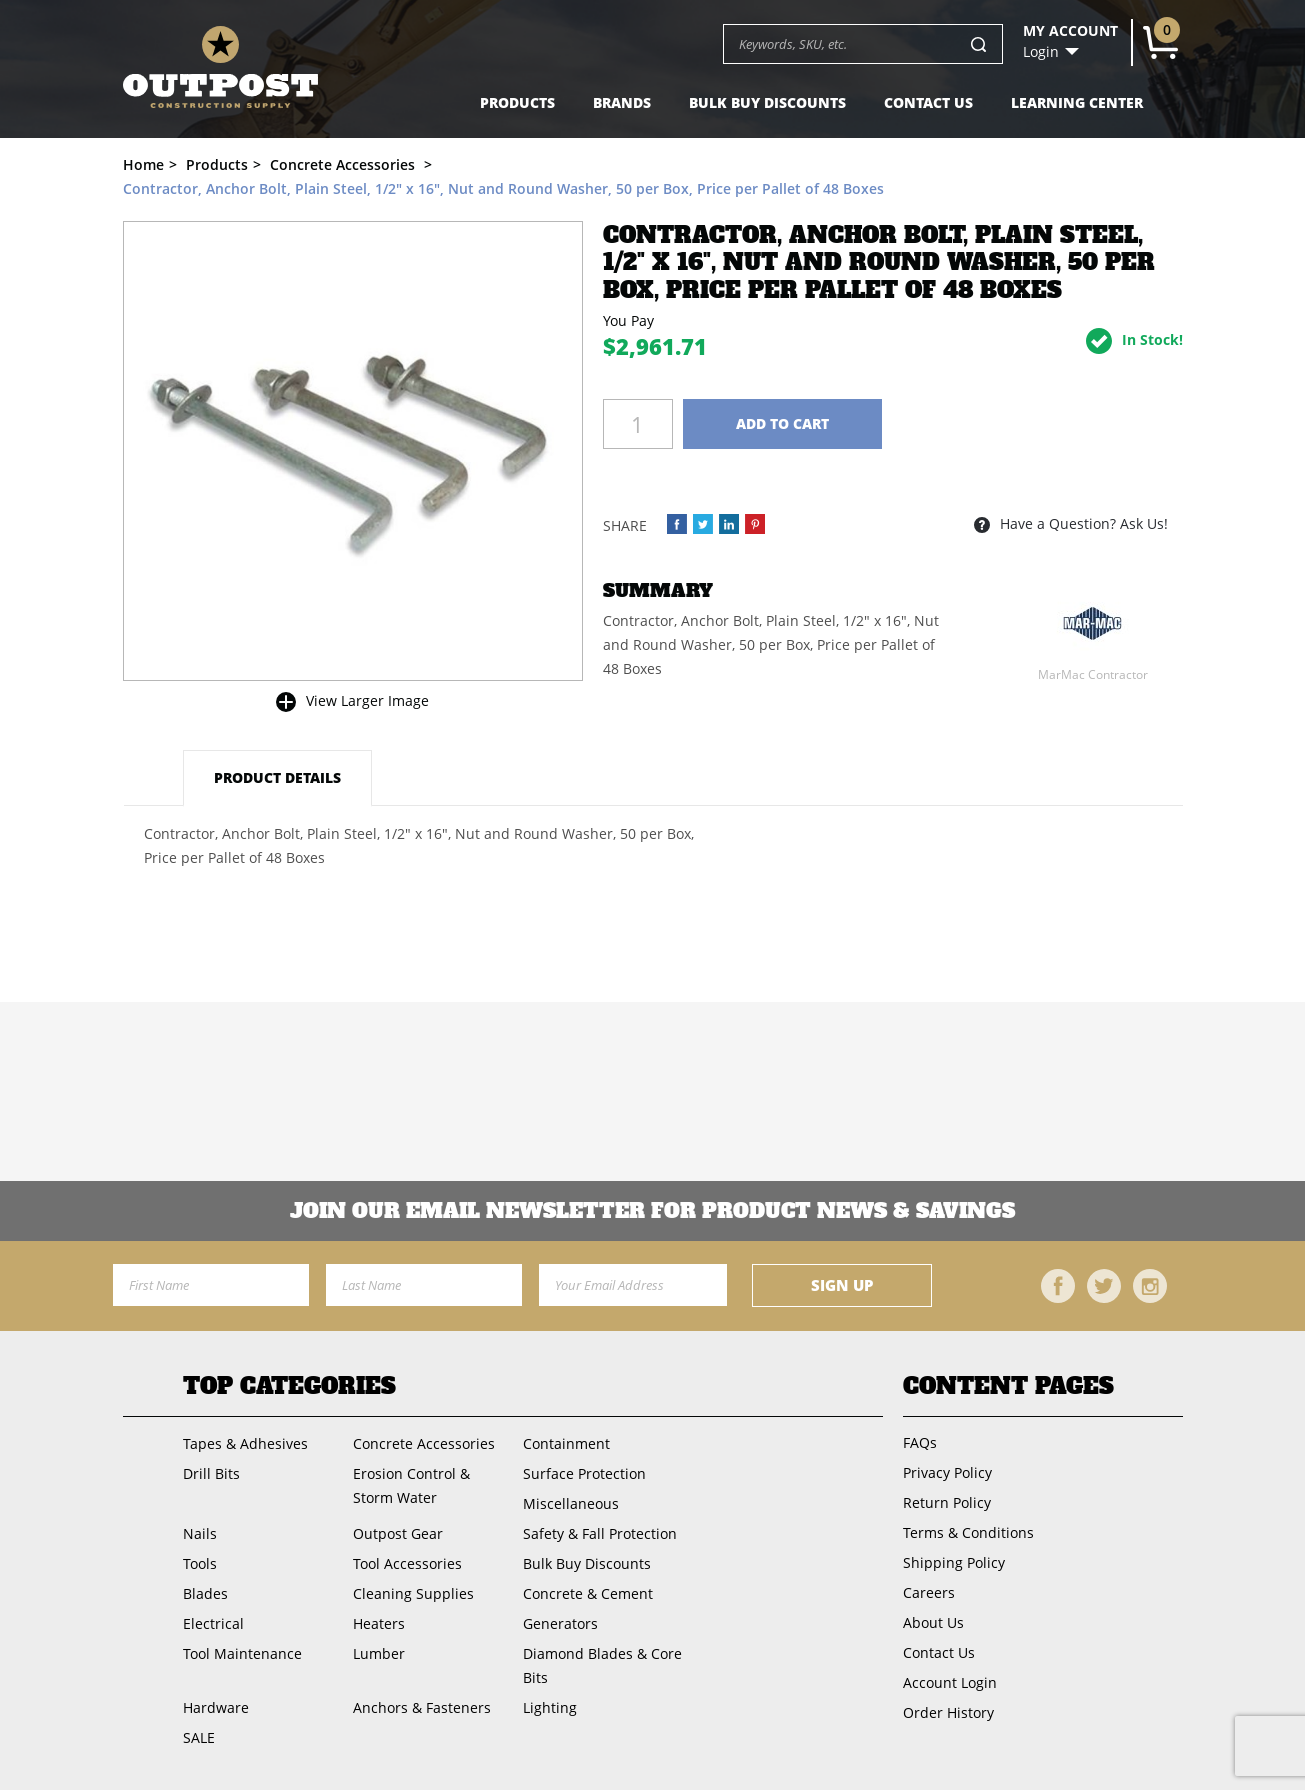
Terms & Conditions (968, 1532)
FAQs (920, 1442)
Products (517, 102)
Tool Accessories (407, 1563)
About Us (933, 1622)
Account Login (950, 1682)
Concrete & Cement (588, 1593)
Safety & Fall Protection (600, 1533)
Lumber (379, 1653)
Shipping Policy (954, 1562)
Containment (566, 1443)
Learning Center (1077, 102)
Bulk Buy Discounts (767, 102)
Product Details (277, 777)
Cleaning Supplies (413, 1593)
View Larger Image (367, 700)
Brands (622, 102)
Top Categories (289, 1386)
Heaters (379, 1623)
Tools (200, 1563)
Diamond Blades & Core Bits (602, 1665)
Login (1041, 52)
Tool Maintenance (242, 1653)
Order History (948, 1712)
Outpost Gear (398, 1533)
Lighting (550, 1707)
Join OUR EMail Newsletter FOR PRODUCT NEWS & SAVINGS (652, 1211)
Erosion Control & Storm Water (411, 1485)
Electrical (213, 1623)
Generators (560, 1623)
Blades (205, 1593)
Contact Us (928, 102)
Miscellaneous (571, 1503)
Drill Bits (211, 1473)
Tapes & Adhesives (245, 1443)
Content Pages (1008, 1386)
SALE (199, 1737)
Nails (200, 1533)
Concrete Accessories (424, 1443)
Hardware (216, 1707)
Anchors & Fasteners (422, 1707)
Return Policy (947, 1502)
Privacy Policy (947, 1472)
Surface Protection (584, 1473)
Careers (929, 1592)
